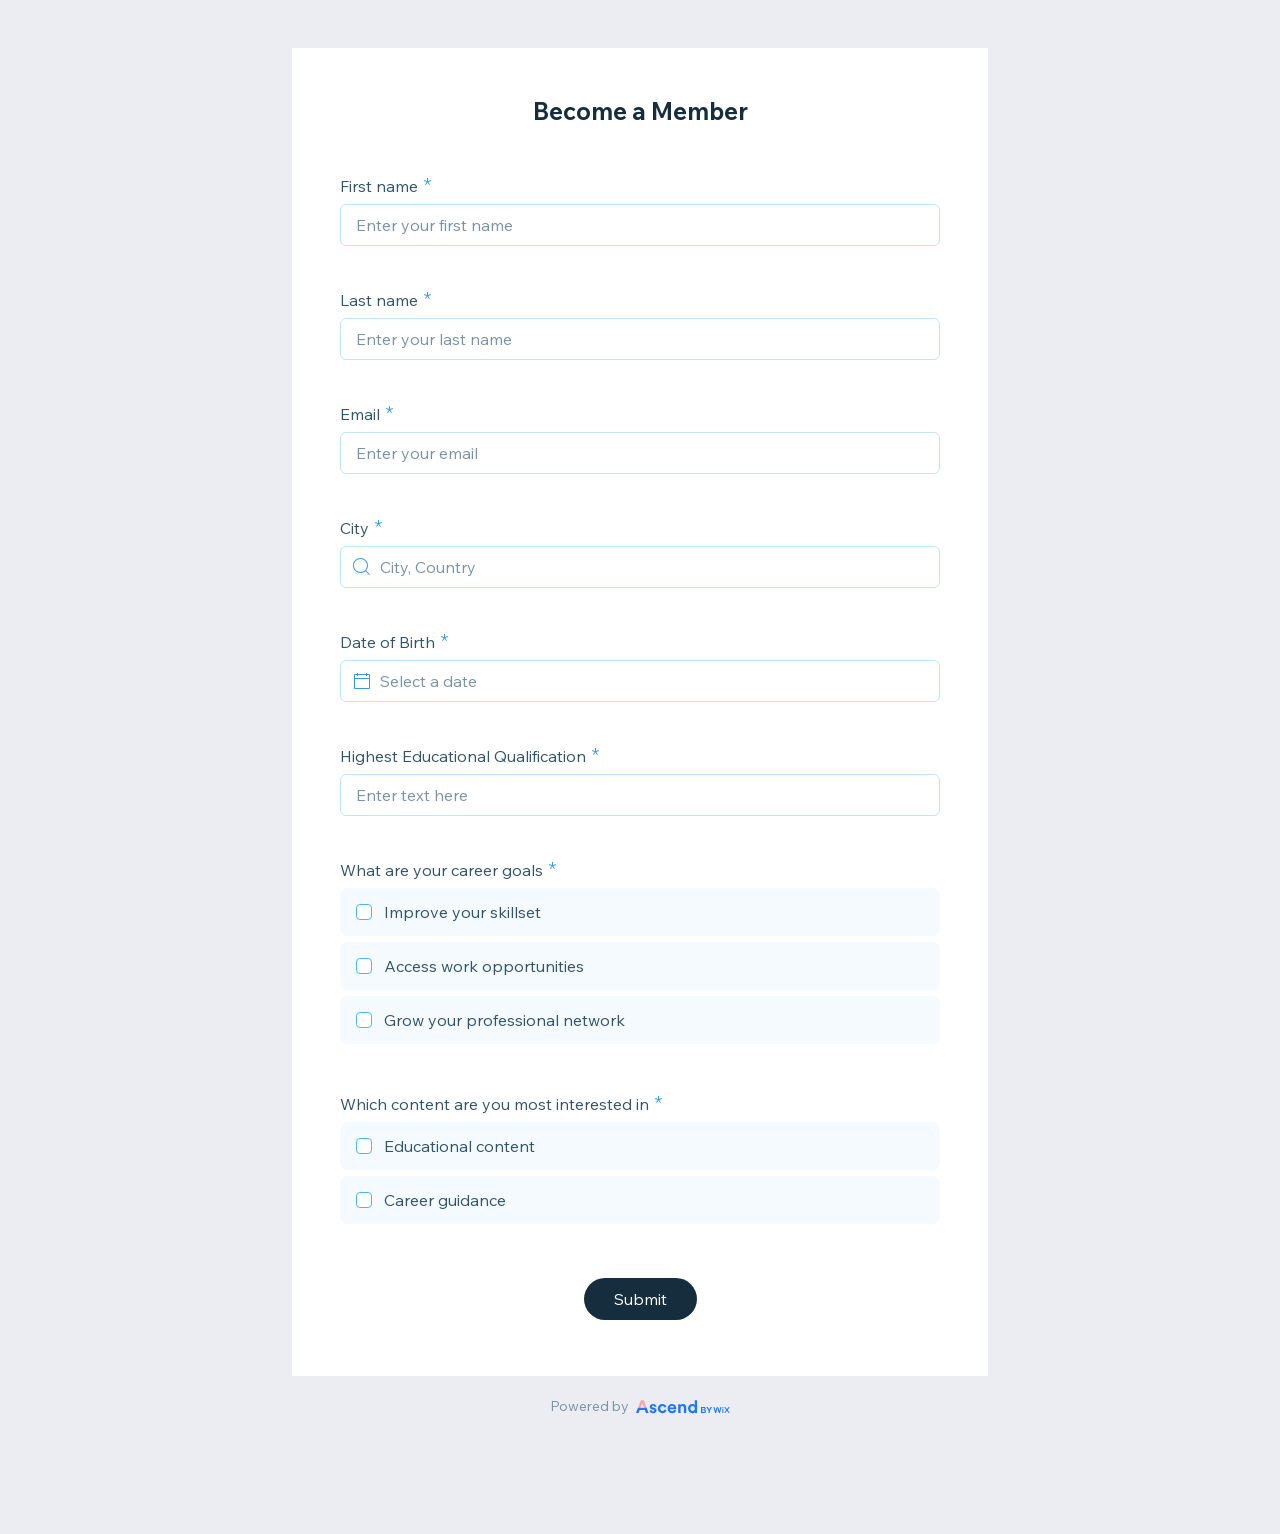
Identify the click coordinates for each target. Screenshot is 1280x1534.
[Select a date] (652, 681)
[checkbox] (640, 915)
